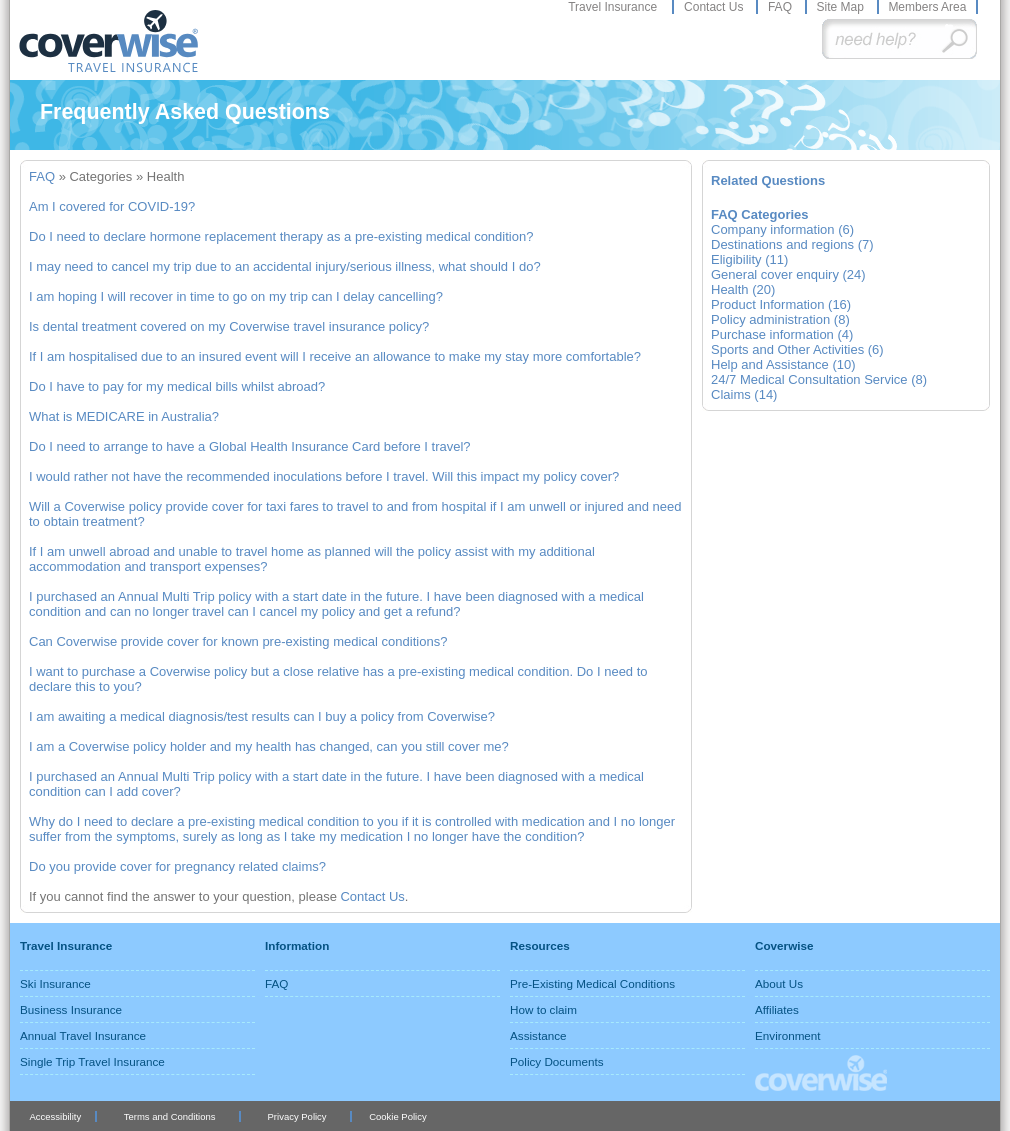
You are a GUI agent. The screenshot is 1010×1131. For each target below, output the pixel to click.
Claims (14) (744, 394)
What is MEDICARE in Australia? (124, 416)
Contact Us (715, 7)
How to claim (543, 1009)
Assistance (538, 1035)
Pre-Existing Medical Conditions (592, 983)
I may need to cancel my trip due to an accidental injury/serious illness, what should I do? (285, 266)
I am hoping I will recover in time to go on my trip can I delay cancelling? (236, 296)
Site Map (841, 7)
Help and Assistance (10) (783, 364)
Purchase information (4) (782, 334)
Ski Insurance (55, 983)
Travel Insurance (614, 7)
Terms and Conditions (170, 1116)
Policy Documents (557, 1061)
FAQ (781, 7)
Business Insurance (71, 1009)
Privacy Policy (297, 1116)
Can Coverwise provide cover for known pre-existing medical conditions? (238, 641)
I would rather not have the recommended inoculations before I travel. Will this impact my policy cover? (324, 476)
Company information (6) (782, 229)
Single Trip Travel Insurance (92, 1061)
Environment (788, 1035)
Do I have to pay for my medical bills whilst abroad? (177, 386)
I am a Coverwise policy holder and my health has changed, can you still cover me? (269, 746)
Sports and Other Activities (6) (797, 349)
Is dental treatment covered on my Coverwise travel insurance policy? (229, 326)
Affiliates (777, 1009)
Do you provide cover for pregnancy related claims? (177, 866)
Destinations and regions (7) (792, 244)
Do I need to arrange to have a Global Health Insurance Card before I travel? (250, 446)
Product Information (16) (781, 304)
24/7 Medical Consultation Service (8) (819, 379)
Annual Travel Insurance (83, 1035)
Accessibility (55, 1116)
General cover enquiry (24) (788, 274)
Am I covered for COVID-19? (112, 206)
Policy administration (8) (780, 319)
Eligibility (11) (749, 259)
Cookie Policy (397, 1116)
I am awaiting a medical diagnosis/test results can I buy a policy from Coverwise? (262, 716)
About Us (779, 983)
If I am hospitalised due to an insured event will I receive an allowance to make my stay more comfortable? (335, 356)
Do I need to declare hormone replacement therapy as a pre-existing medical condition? (281, 236)
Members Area (927, 7)
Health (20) (743, 289)
